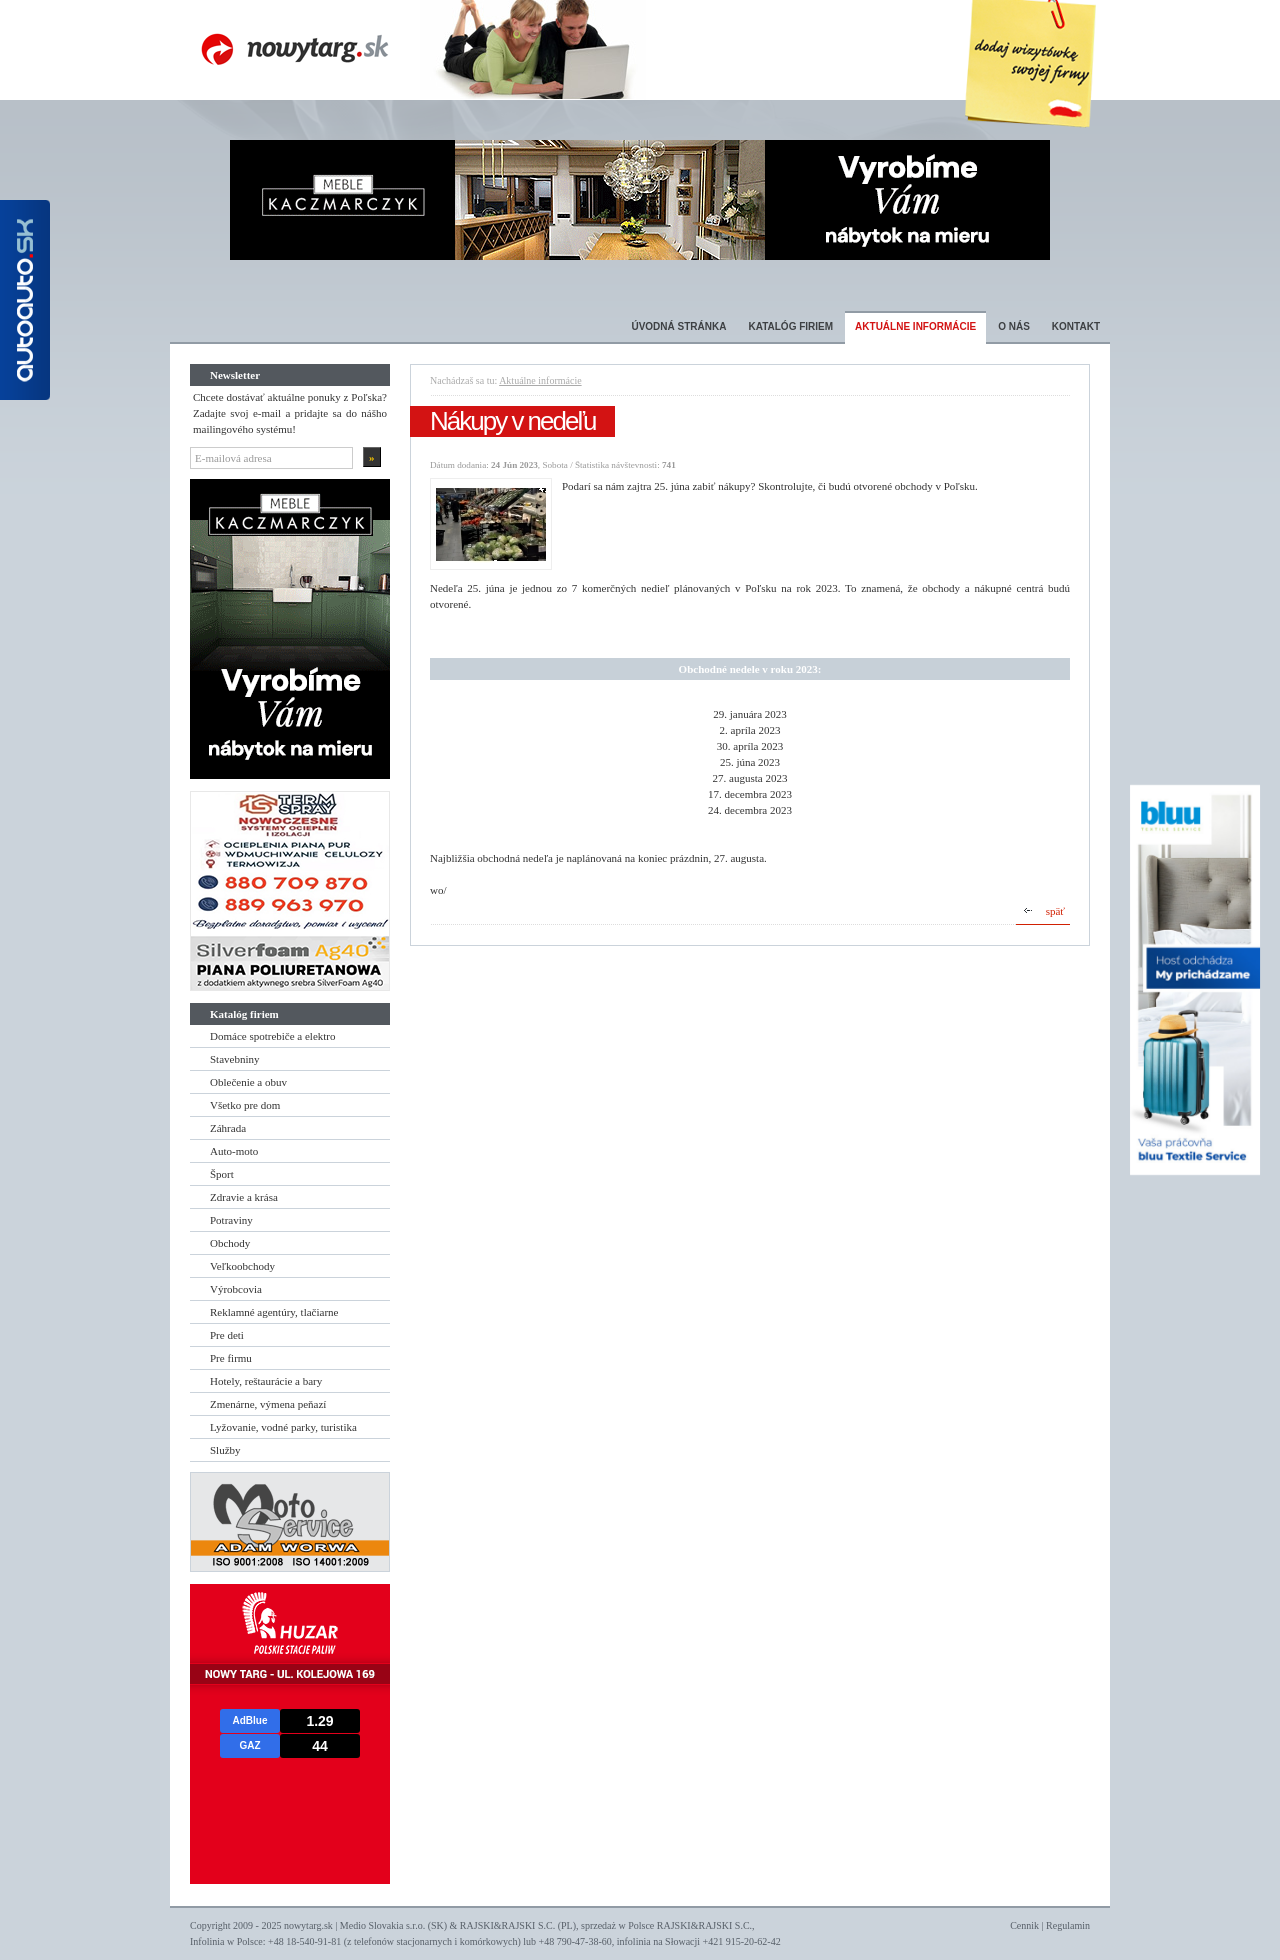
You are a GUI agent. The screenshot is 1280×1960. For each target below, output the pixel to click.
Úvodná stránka (678, 326)
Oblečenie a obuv (248, 1082)
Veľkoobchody (242, 1266)
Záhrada (228, 1128)
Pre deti (227, 1335)
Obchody (230, 1243)
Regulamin (1068, 1925)
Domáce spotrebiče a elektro (273, 1036)
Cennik (1024, 1925)
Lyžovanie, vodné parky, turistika (283, 1427)
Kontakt (1076, 326)
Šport (222, 1174)
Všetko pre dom (245, 1105)
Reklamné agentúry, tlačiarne (274, 1312)
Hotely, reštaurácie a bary (266, 1381)
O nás (1014, 326)
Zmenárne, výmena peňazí (268, 1404)
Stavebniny (235, 1059)
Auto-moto (234, 1151)
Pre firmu (231, 1358)
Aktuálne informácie (915, 326)
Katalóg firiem (790, 326)
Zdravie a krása (244, 1197)
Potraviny (231, 1220)
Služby (225, 1450)
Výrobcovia (236, 1289)
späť (1055, 911)
